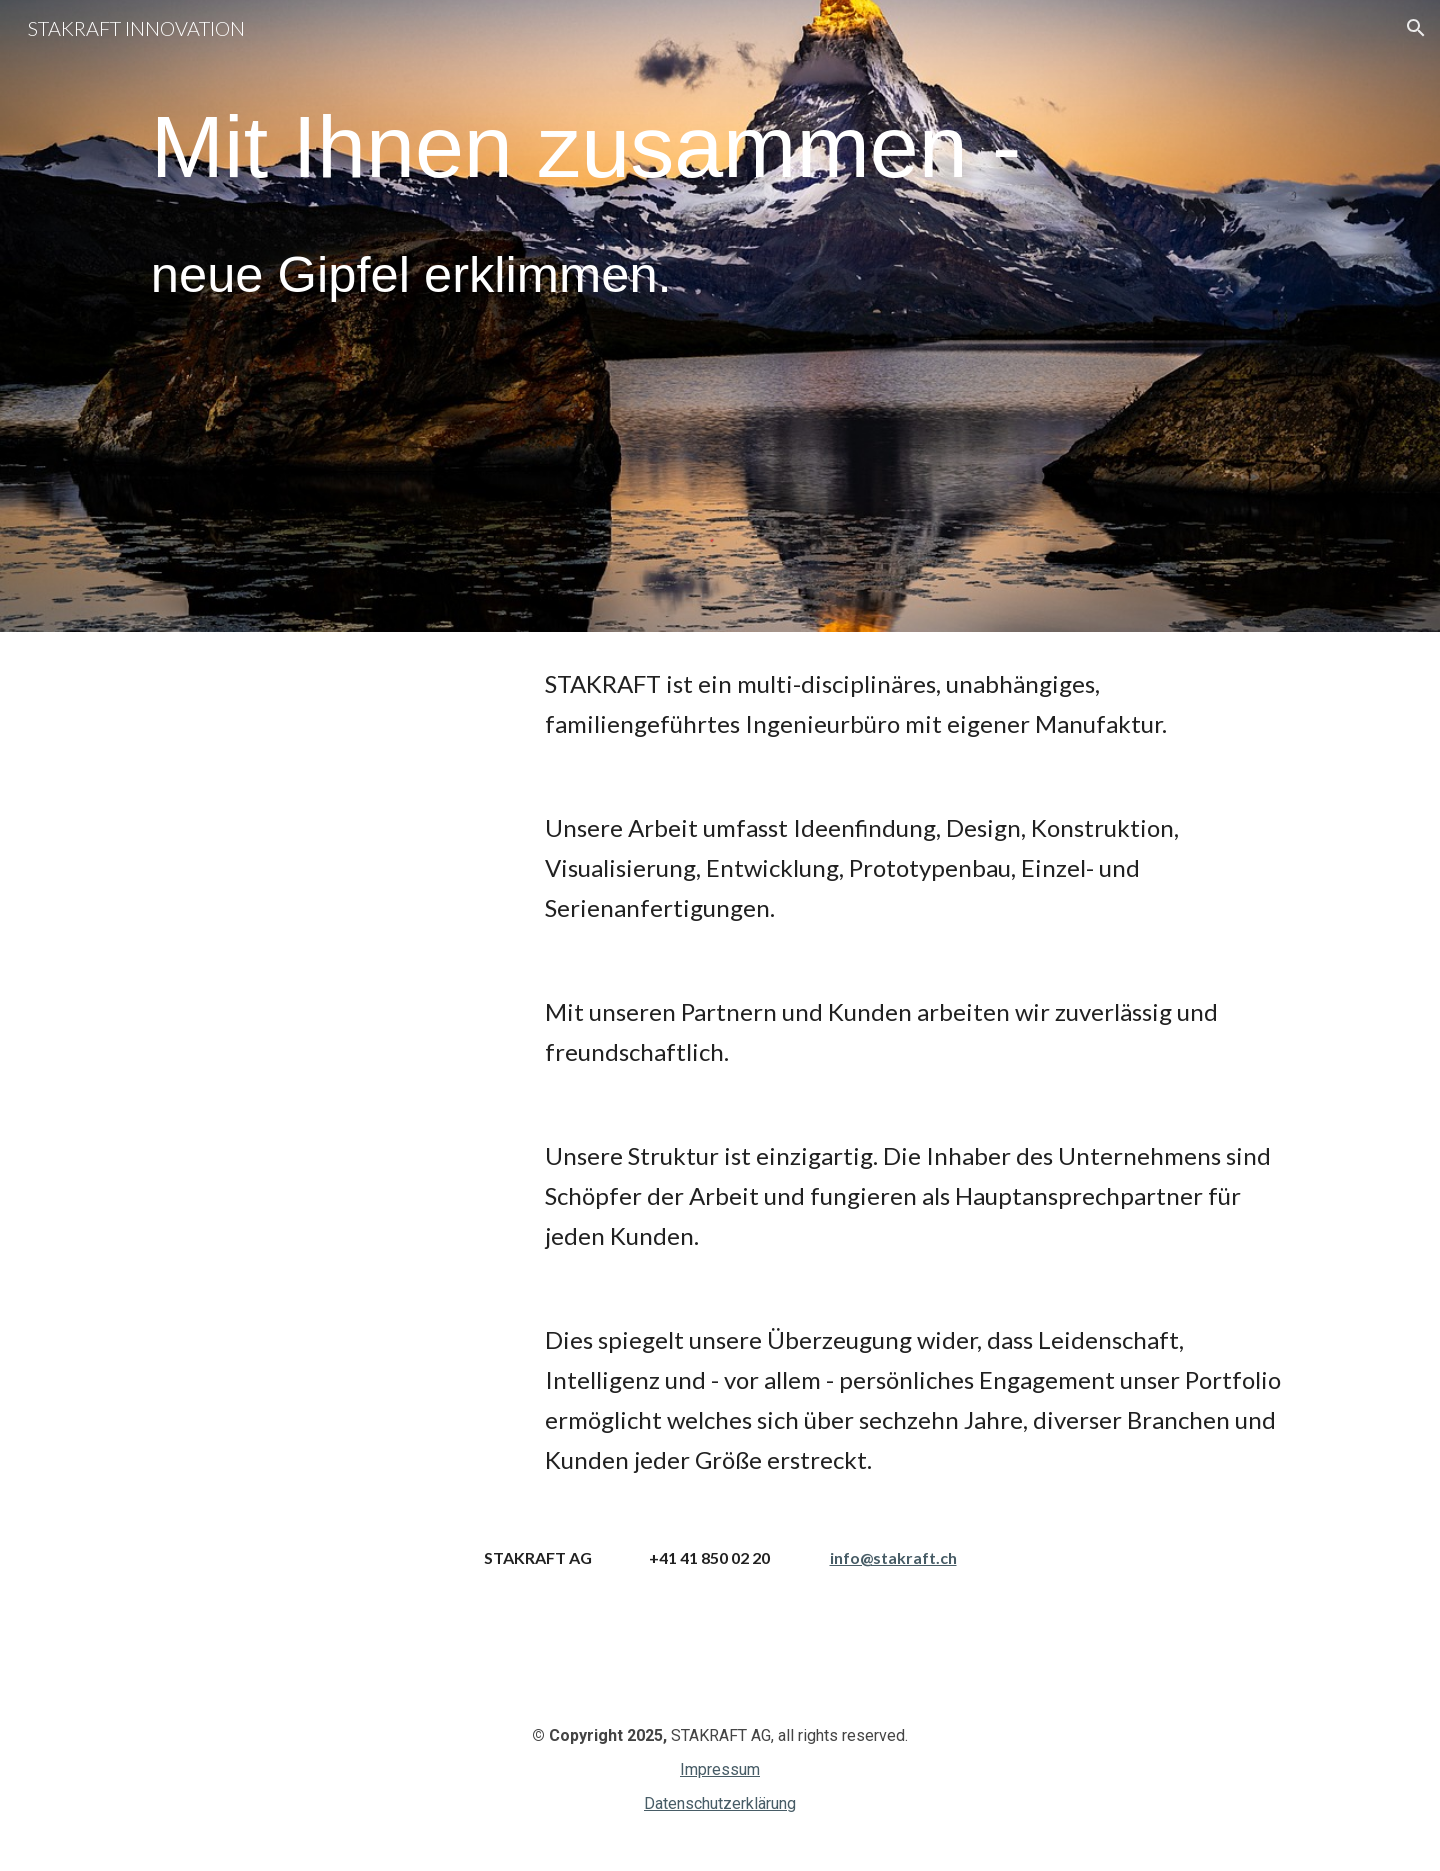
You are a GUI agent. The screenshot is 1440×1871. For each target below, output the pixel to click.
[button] (1416, 28)
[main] (720, 275)
